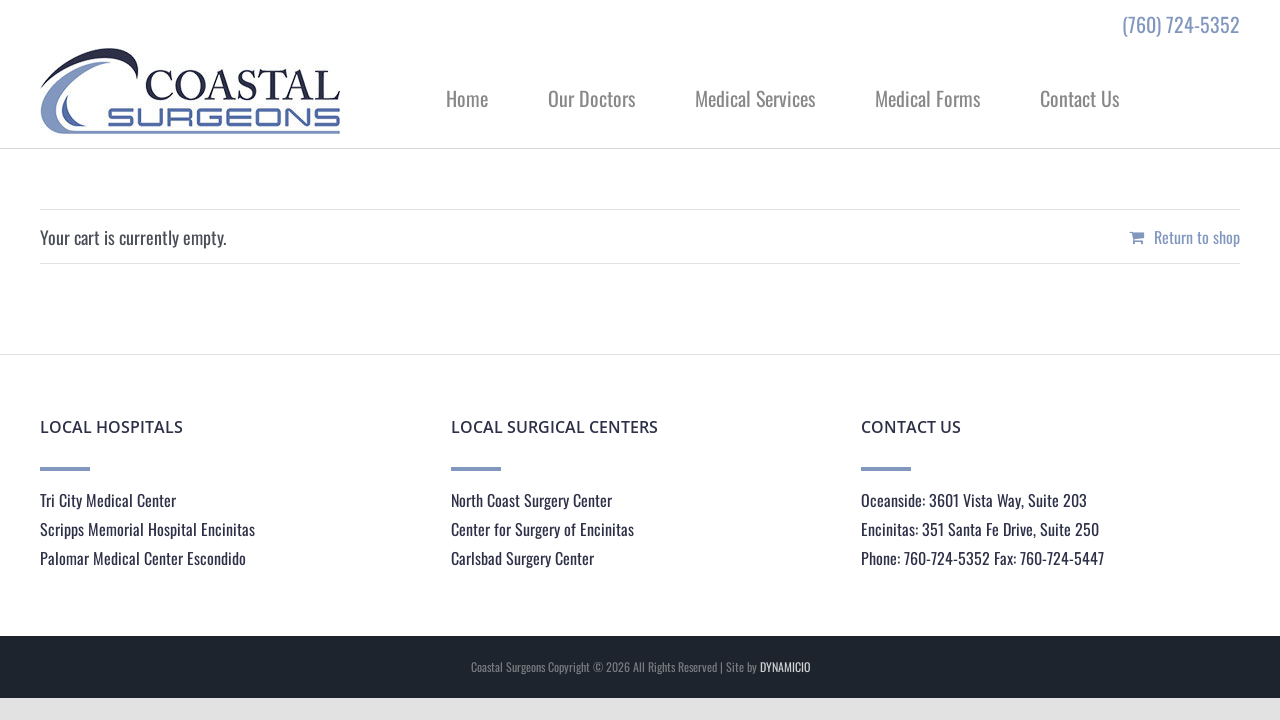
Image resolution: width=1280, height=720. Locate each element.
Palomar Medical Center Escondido (143, 558)
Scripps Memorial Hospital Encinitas (147, 529)
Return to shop (1197, 237)
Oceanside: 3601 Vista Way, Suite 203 (974, 500)
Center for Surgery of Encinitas (542, 529)
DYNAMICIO (785, 666)
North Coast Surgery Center (531, 500)
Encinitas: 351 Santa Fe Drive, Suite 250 (980, 529)
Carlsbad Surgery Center (522, 558)
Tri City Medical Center (108, 500)
